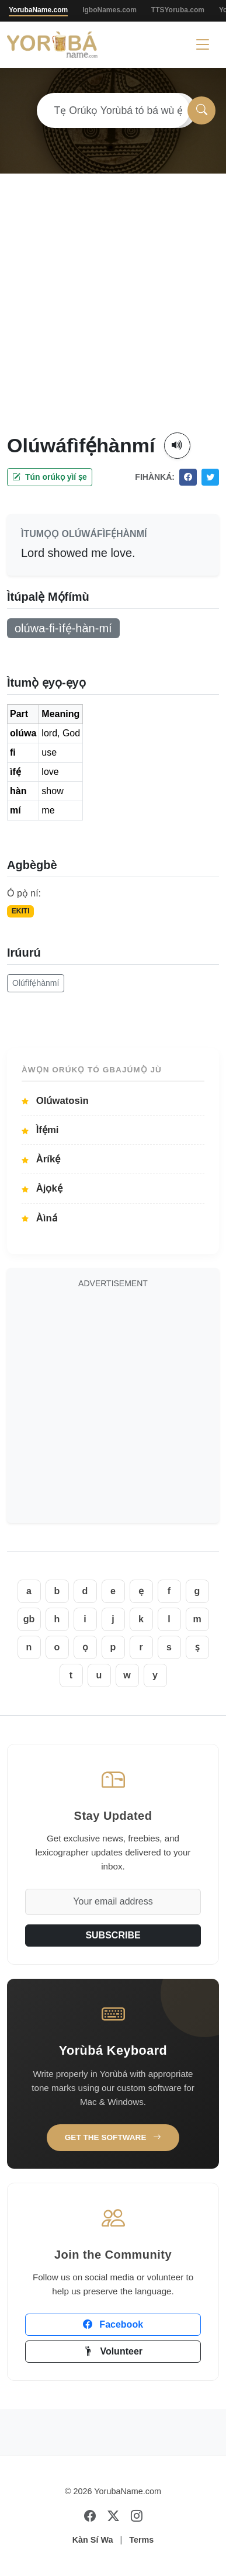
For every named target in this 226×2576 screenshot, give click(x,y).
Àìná (39, 1218)
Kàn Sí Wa (92, 2539)
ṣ (197, 1647)
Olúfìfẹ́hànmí (35, 983)
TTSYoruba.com (177, 10)
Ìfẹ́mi (40, 1129)
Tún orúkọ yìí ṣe (49, 477)
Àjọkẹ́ (42, 1188)
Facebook (113, 2324)
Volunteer (113, 2351)
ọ (85, 1647)
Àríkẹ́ (41, 1159)
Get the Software (113, 2137)
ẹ (141, 1591)
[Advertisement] (109, 317)
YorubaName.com (38, 10)
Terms (141, 2539)
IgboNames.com (109, 10)
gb (29, 1619)
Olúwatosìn (55, 1100)
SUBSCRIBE (112, 1935)
